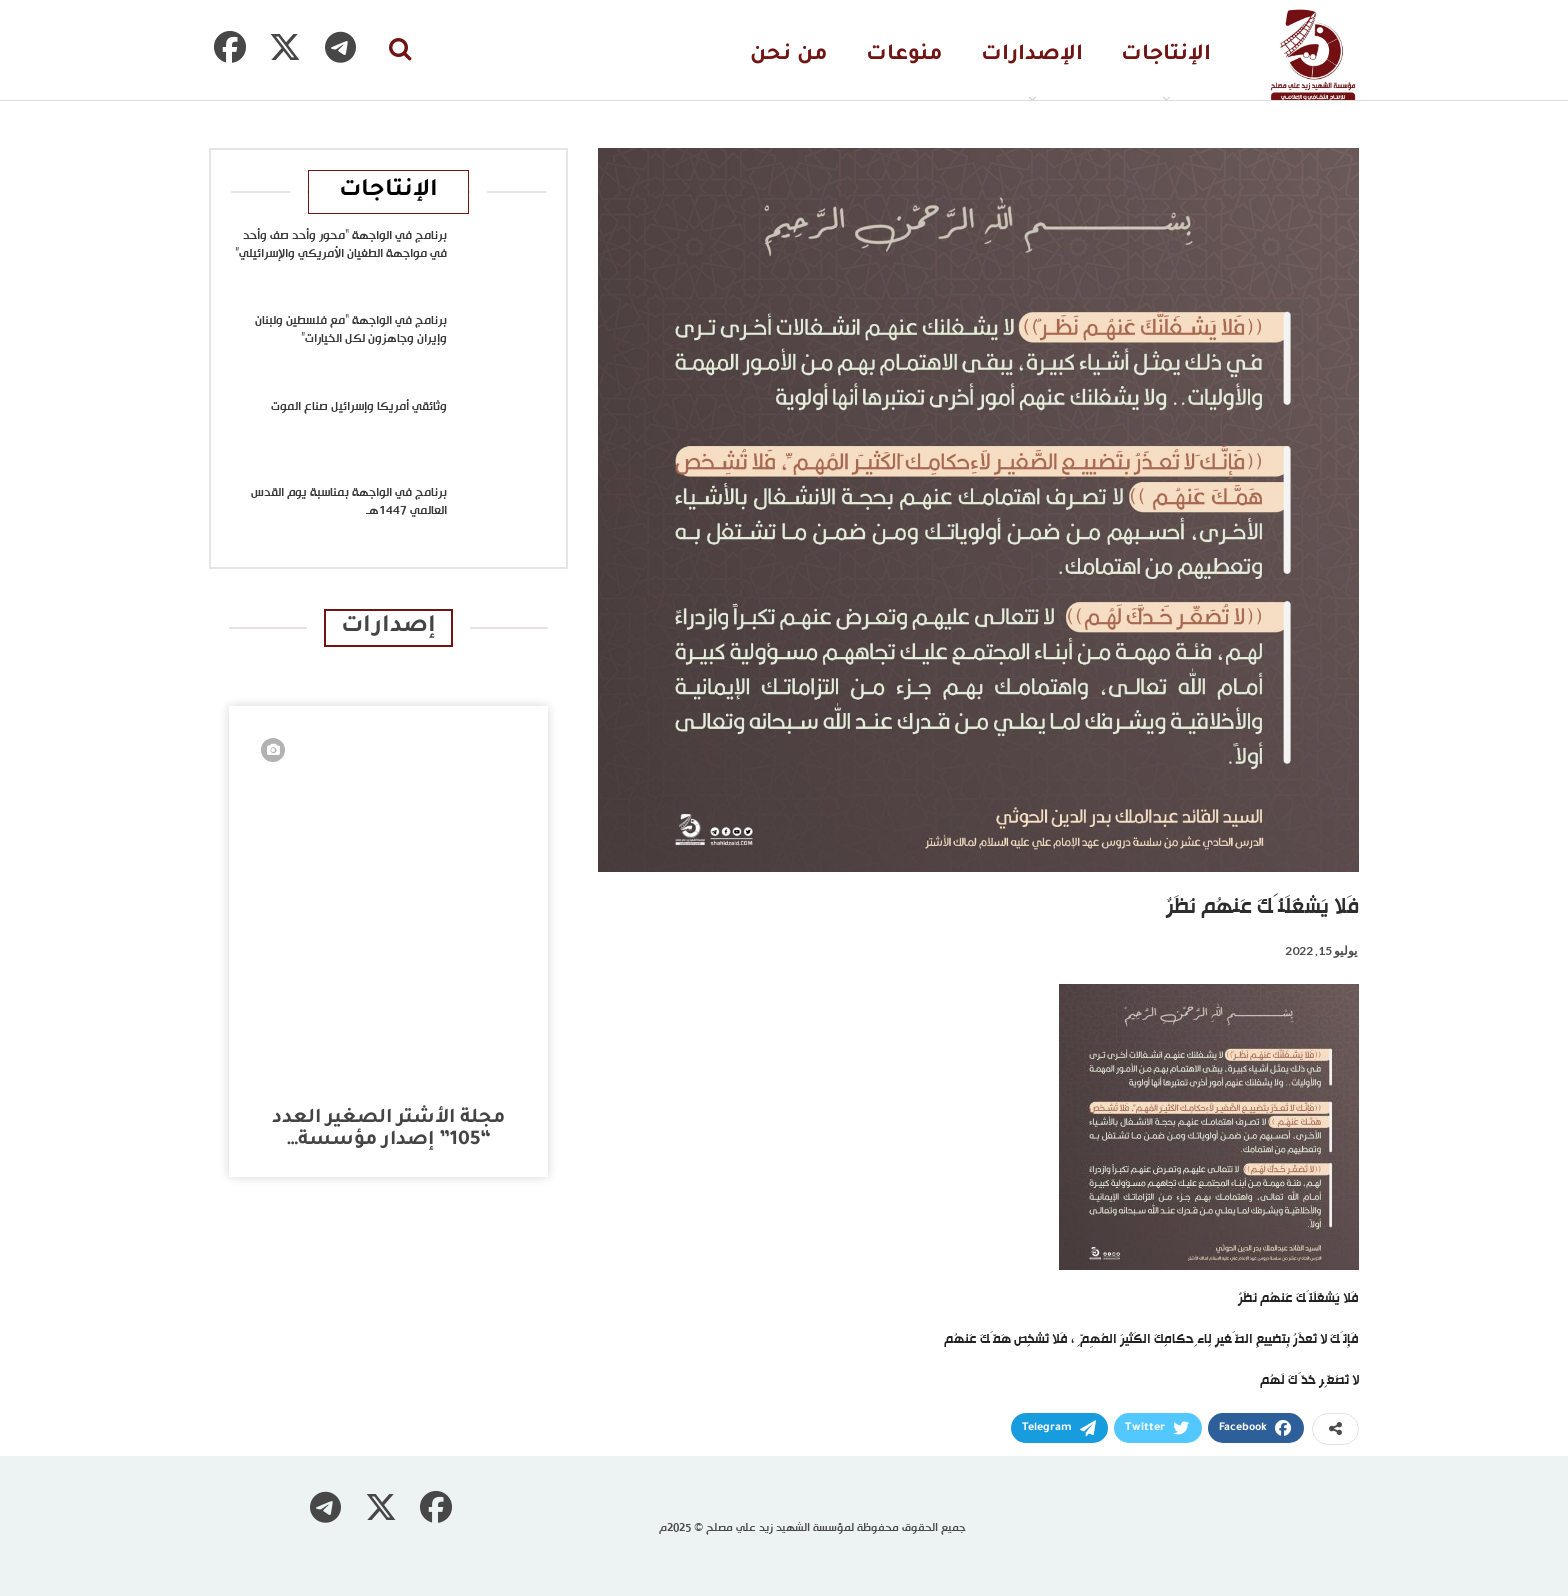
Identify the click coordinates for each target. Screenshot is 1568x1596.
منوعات (904, 55)
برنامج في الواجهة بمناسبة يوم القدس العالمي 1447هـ (349, 502)
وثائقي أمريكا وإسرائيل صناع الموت (359, 407)
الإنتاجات (1166, 55)
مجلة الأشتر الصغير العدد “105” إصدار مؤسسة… (388, 1129)
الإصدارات (1032, 55)
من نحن (789, 55)
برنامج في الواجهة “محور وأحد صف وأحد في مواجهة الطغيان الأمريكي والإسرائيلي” (341, 245)
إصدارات (388, 627)
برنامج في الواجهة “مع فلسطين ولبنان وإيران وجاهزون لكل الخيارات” (351, 330)
